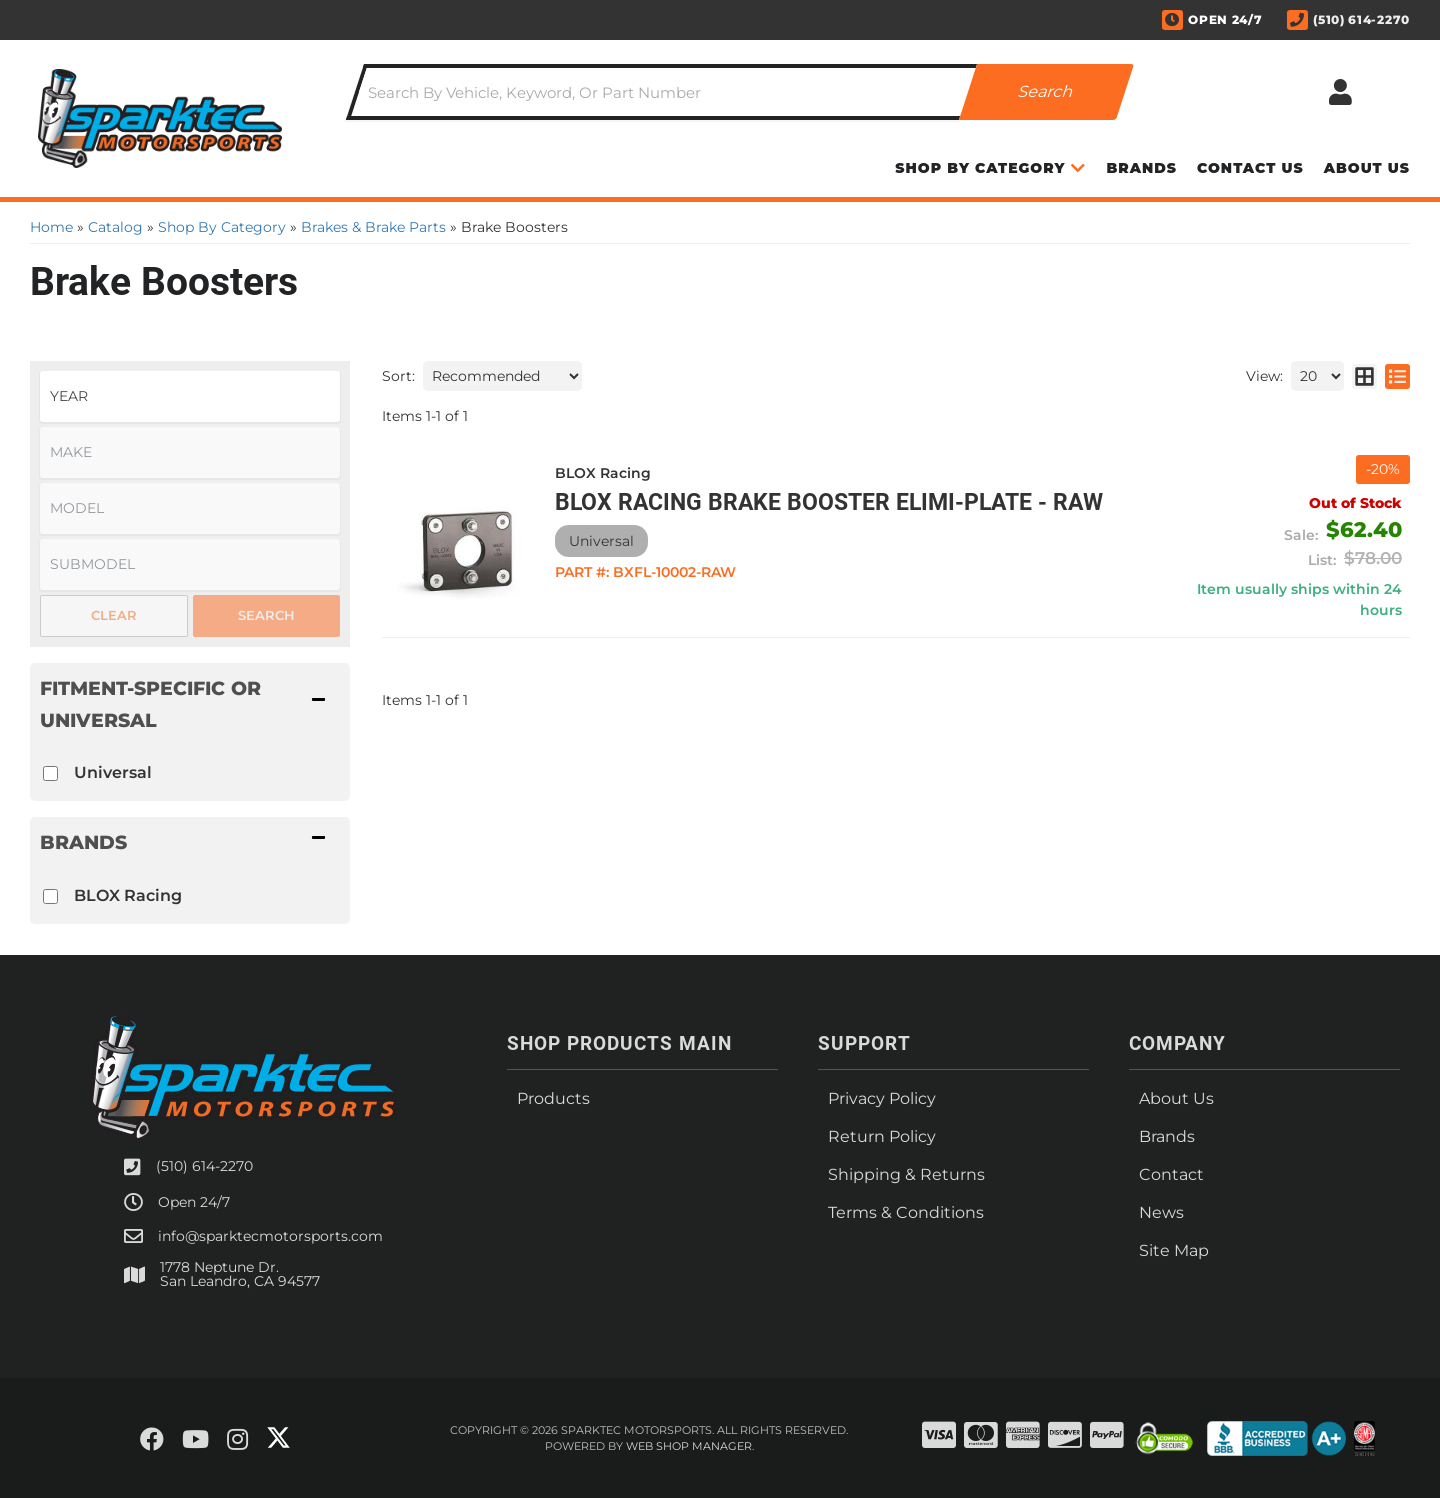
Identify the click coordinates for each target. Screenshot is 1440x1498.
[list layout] (1397, 376)
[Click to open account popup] (1340, 92)
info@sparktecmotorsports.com (270, 1236)
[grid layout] (1364, 376)
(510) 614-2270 (204, 1166)
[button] (740, 92)
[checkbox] (50, 773)
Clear (114, 615)
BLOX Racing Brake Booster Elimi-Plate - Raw (829, 502)
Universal (113, 772)
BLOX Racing (128, 895)
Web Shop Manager (689, 1446)
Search (266, 615)
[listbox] (190, 396)
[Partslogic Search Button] (1046, 92)
